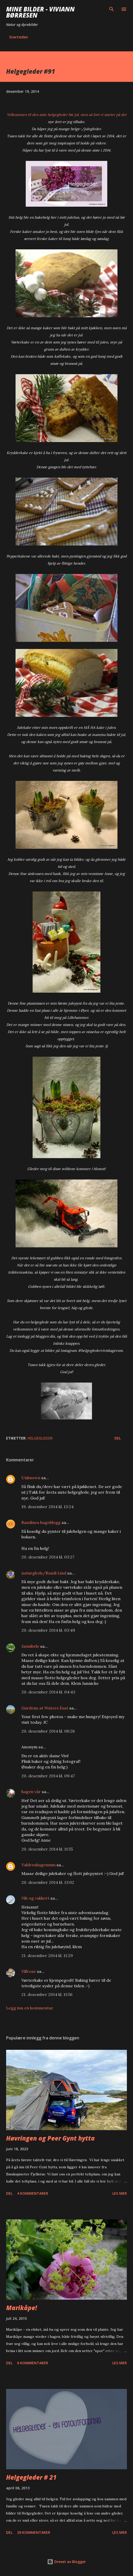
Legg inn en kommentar (29, 2007)
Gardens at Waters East (44, 1707)
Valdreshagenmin (38, 1864)
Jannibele (30, 1646)
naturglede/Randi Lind (43, 1572)
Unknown (30, 1477)
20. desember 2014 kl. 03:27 (47, 1556)
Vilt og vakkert (35, 1898)
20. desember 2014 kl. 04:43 (48, 1691)
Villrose (28, 1971)
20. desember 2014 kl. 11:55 (47, 1849)
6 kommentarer (32, 2362)
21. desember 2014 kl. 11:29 (47, 1955)
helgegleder (40, 1438)
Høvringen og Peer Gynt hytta (50, 2138)
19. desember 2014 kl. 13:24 (47, 1506)
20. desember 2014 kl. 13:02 (47, 1882)
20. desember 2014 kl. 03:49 (48, 1630)
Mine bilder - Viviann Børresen (40, 12)
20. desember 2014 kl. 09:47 (48, 1775)
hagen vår (31, 1791)
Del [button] (117, 1438)
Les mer (119, 2193)
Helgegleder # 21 (31, 2477)
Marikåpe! (21, 2308)
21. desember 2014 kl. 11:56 (46, 1994)
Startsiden (18, 37)
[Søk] (112, 9)
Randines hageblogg (41, 1522)
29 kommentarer (33, 2532)
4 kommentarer (32, 2193)
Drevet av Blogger (66, 2561)
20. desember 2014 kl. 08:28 (48, 1731)
